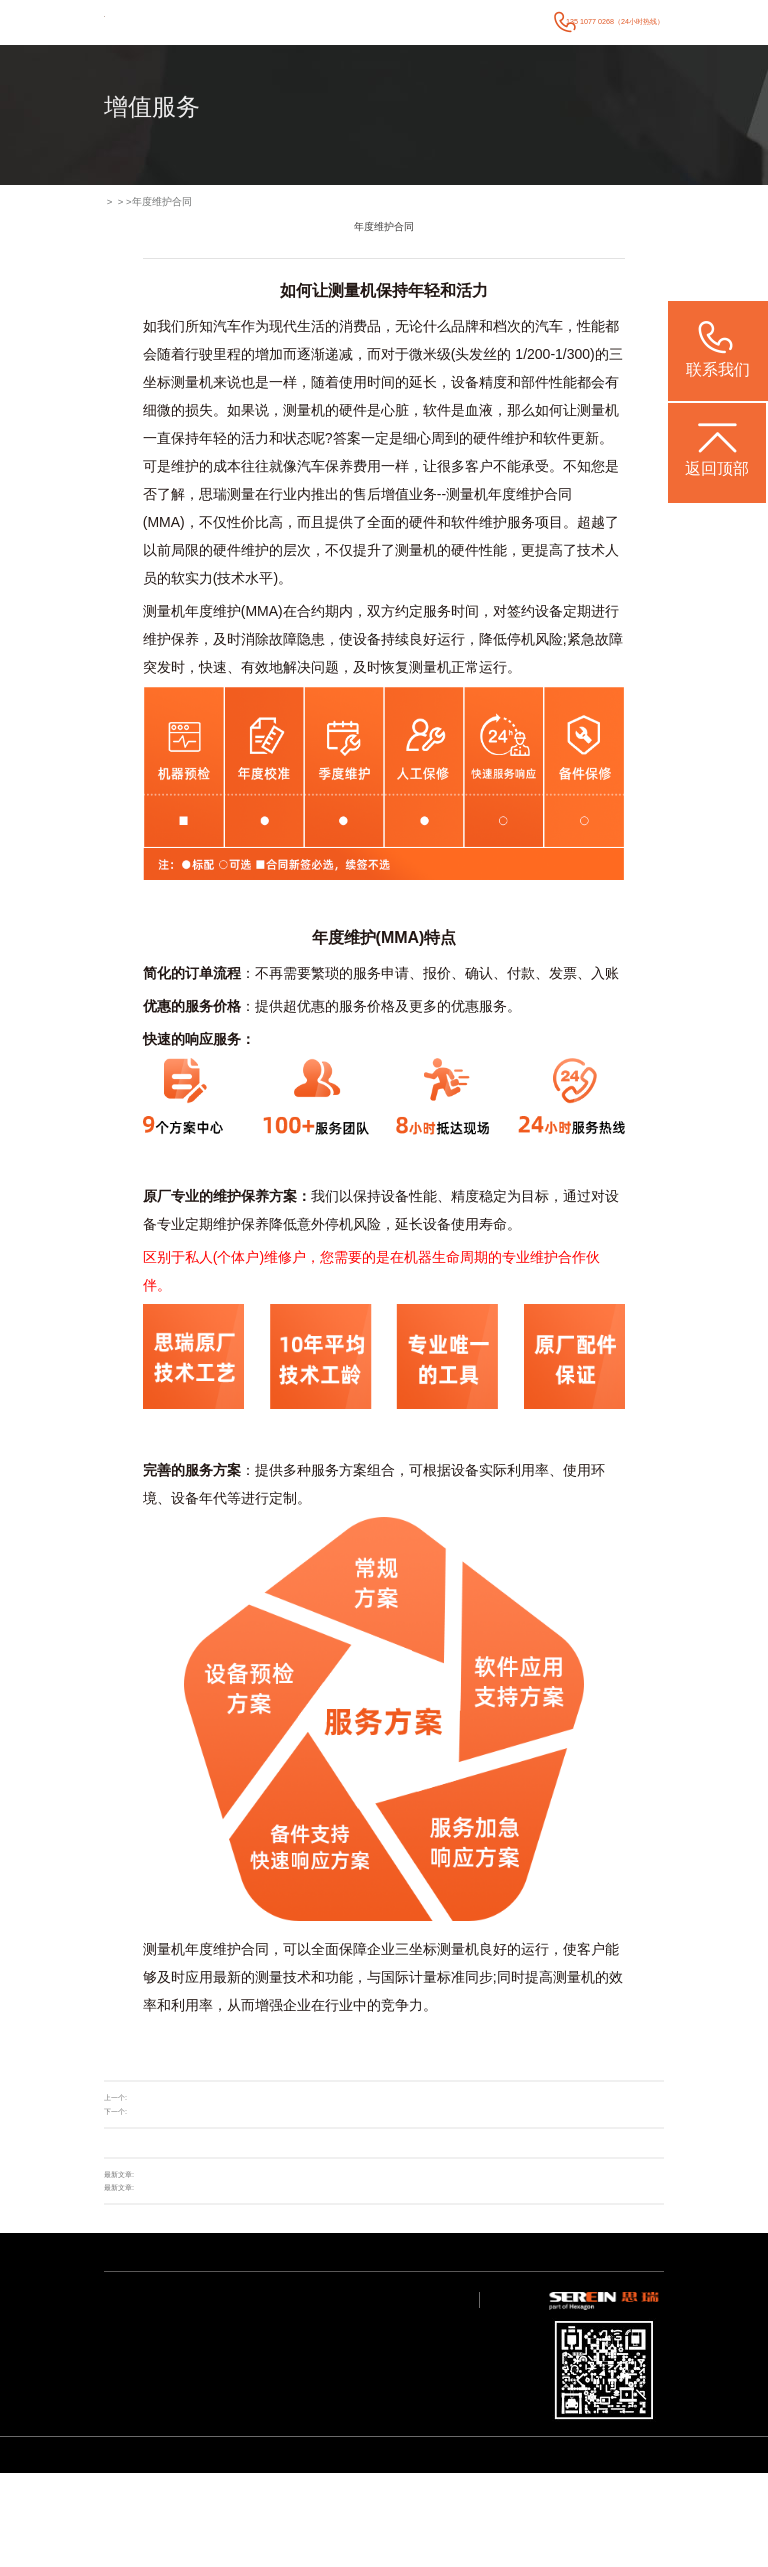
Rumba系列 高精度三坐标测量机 (294, 2528)
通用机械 (180, 2384)
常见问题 (308, 2355)
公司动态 (244, 2326)
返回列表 (628, 2112)
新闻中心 (381, 21)
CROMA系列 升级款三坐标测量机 (390, 2528)
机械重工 (180, 2470)
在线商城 (143, 2112)
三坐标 (416, 1951)
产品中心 (306, 21)
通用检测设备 (122, 2326)
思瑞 (213, 496)
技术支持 (417, 21)
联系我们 (528, 21)
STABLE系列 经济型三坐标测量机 (198, 2528)
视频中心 (308, 2369)
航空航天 (180, 2456)
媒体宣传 (244, 2355)
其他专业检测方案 (128, 2369)
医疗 (174, 2355)
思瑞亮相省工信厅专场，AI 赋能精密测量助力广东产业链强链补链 (238, 2175)
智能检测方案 (122, 2341)
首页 (275, 21)
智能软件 (116, 2355)
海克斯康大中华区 (384, 2341)
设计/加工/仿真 (188, 2427)
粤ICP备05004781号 (627, 2474)
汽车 (174, 2326)
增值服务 (454, 21)
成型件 (177, 2398)
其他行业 (180, 2485)
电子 (174, 2341)
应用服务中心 (314, 2341)
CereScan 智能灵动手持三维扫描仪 (490, 2528)
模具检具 (180, 2369)
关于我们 (490, 21)
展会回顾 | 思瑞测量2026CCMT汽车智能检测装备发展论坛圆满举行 (241, 2188)
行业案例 (343, 21)
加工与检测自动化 (192, 2413)
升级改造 (143, 2099)
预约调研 (372, 2393)
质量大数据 (183, 2441)
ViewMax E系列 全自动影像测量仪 (175, 2541)
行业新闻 (244, 2341)
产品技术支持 (314, 2326)
